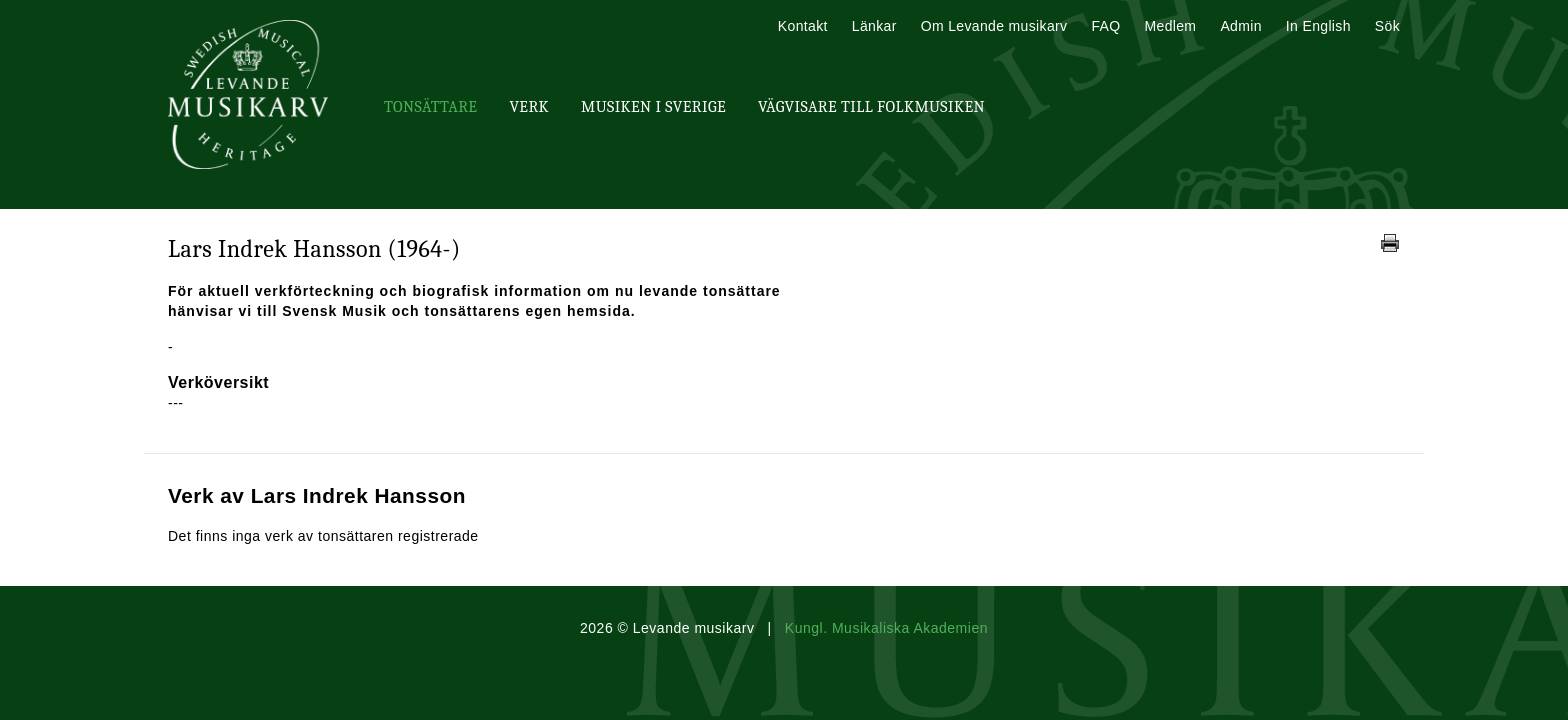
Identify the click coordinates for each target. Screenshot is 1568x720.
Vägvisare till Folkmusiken (871, 107)
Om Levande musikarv (994, 26)
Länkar (874, 26)
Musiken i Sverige (653, 107)
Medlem (1170, 26)
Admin (1240, 26)
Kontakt (803, 26)
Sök (1387, 26)
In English (1318, 26)
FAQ (1105, 26)
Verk (529, 107)
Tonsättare (430, 107)
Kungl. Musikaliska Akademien (886, 628)
